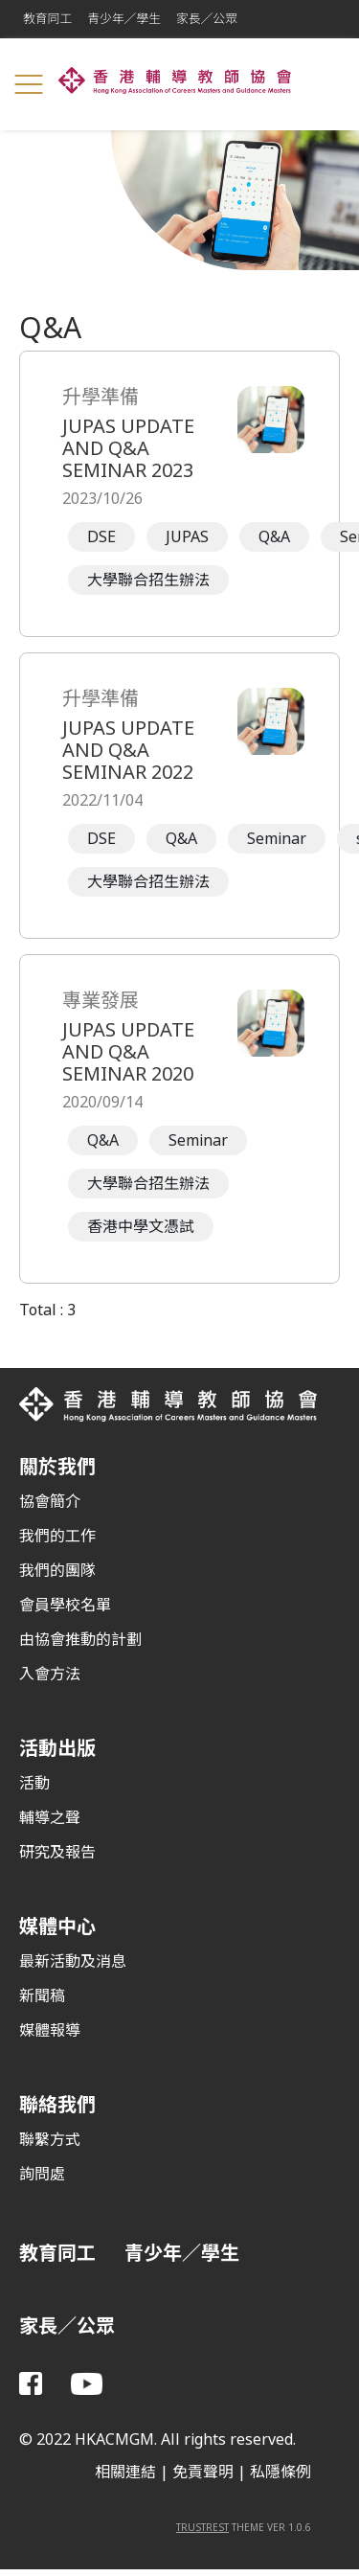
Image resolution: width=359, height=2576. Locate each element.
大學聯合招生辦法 (148, 580)
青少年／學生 (124, 19)
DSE (101, 537)
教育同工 (47, 19)
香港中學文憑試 (140, 1227)
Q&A (274, 537)
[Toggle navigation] (28, 84)
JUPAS (187, 537)
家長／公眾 (206, 19)
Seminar (276, 839)
